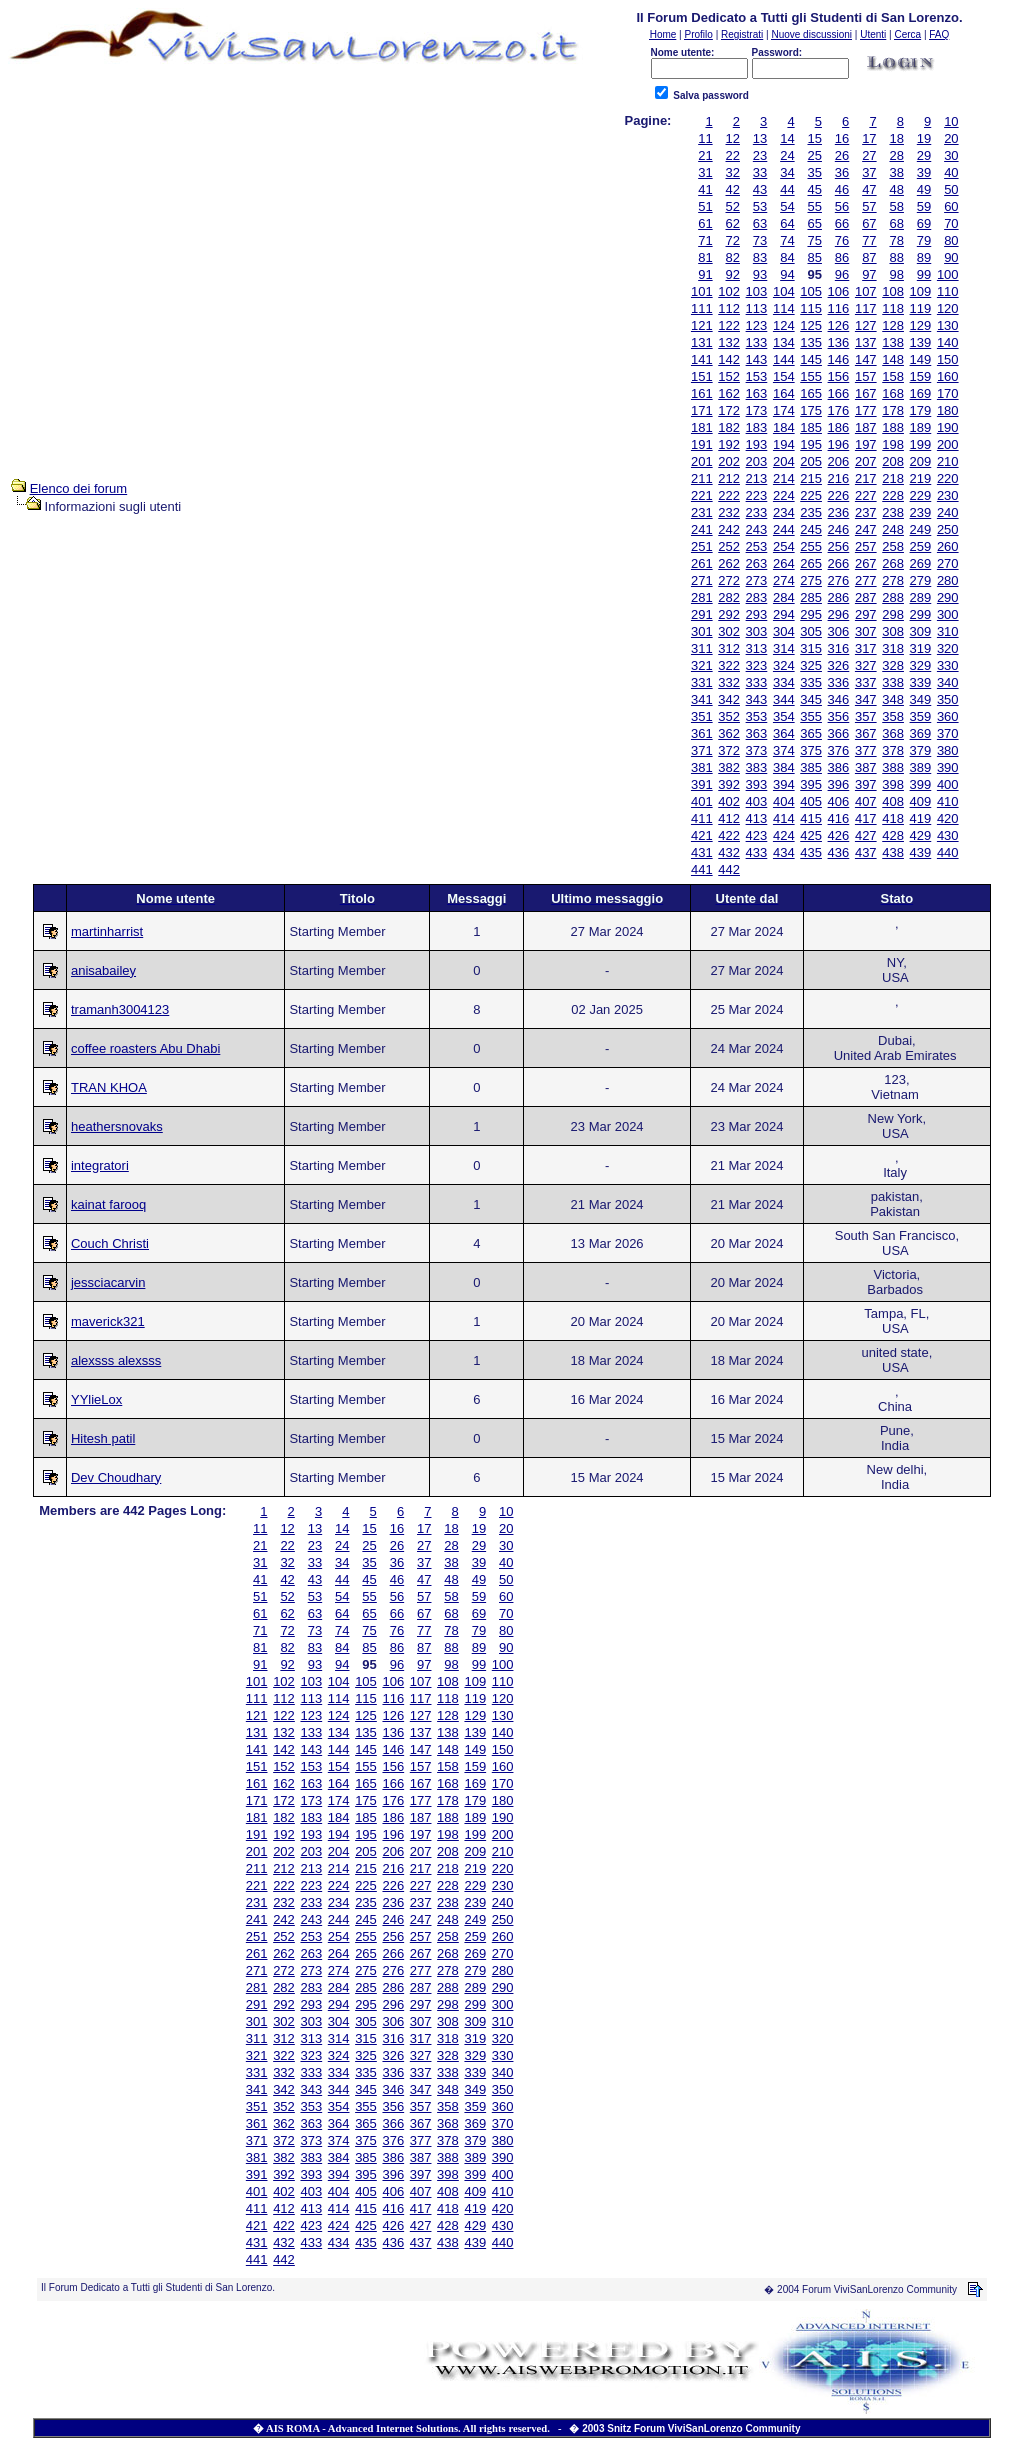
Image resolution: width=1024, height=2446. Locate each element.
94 (787, 274)
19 (924, 138)
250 (948, 529)
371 (702, 750)
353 (757, 716)
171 (702, 410)
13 (760, 138)
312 (729, 648)
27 (869, 155)
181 (702, 427)
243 (757, 529)
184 (784, 427)
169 (921, 393)
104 (784, 291)
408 (893, 801)
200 (948, 444)
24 (787, 155)
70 (951, 223)
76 (842, 240)
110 (948, 291)
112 (729, 308)
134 (784, 342)
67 (869, 223)
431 (702, 852)
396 (839, 784)
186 (839, 427)
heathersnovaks (117, 1126)
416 (839, 818)
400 (948, 784)
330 (948, 665)
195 (811, 444)
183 (757, 427)
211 (702, 478)
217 (866, 478)
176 (839, 410)
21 (705, 155)
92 (733, 274)
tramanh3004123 (120, 1009)
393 (757, 784)
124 (784, 325)
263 (757, 563)
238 (893, 512)
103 (757, 291)
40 (951, 172)
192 (729, 444)
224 (784, 495)
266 (839, 563)
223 (757, 495)
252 (729, 546)
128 (893, 325)
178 (893, 410)
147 (866, 359)
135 (811, 342)
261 (702, 563)
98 (896, 274)
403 (757, 801)
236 (839, 512)
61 (705, 223)
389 (921, 767)
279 (921, 580)
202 (729, 461)
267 (866, 563)
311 (702, 648)
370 (948, 733)
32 (733, 172)
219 (921, 478)
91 (705, 274)
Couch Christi (110, 1243)
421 (702, 835)
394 (784, 784)
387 (866, 767)
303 (757, 631)
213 (757, 478)
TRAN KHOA (109, 1087)
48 (896, 189)
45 (814, 189)
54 (787, 206)
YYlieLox (96, 1399)
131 (702, 342)
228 (893, 495)
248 (893, 529)
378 (893, 750)
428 (893, 835)
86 (842, 257)
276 (839, 580)
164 (784, 393)
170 (948, 393)
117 (866, 308)
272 (729, 580)
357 (866, 716)
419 (921, 818)
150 (948, 359)
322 (729, 665)
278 (893, 580)
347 (866, 699)
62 (733, 223)
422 (729, 835)
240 (948, 512)
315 (811, 648)
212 (729, 478)
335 (811, 682)
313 (757, 648)
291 (702, 614)
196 (839, 444)
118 (893, 308)
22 (733, 155)
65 (814, 223)
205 (811, 461)
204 (784, 461)
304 (784, 631)
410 (948, 801)
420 (948, 818)
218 (893, 478)
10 (951, 121)
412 (729, 818)
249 (921, 529)
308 (893, 631)
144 (784, 359)
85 (814, 257)
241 (702, 529)
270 (948, 563)
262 (729, 563)
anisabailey (103, 970)
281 (702, 597)
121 (702, 325)
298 (893, 614)
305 (811, 631)
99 (924, 274)
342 (729, 699)
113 (757, 308)
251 (702, 546)
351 (702, 716)
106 (839, 291)
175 (811, 410)
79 (924, 240)
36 (842, 172)
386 (839, 767)
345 (811, 699)
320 (948, 648)
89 (924, 257)
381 (702, 767)
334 (784, 682)
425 (811, 835)
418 (893, 818)
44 (787, 189)
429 (921, 835)
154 (784, 376)
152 (729, 376)
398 (893, 784)
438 (893, 852)
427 (866, 835)
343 (757, 699)
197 (866, 444)
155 (811, 376)
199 (921, 444)
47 (869, 189)
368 (893, 733)
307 (866, 631)
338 (893, 682)
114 (784, 308)
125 (811, 325)
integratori (100, 1165)
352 (729, 716)
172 (729, 410)
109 (921, 291)
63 (760, 223)
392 (729, 784)
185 (811, 427)
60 (951, 206)
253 (757, 546)
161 (702, 393)
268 (893, 563)
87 (869, 257)
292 (729, 614)
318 (893, 648)
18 (896, 138)
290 (948, 597)
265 (811, 563)
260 (948, 546)
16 (842, 138)
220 (948, 478)
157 (866, 376)
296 (839, 614)
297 (866, 614)
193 (757, 444)
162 (729, 393)
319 (921, 648)
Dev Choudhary (116, 1477)
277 (866, 580)
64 (787, 223)
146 (839, 359)
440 (948, 852)
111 (702, 308)
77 (869, 240)
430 (948, 835)
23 (760, 155)
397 (866, 784)
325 (811, 665)
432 (729, 852)
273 (757, 580)
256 (839, 546)
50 (951, 189)
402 (729, 801)
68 (896, 223)
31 (705, 172)
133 (757, 342)
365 (811, 733)
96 (842, 274)
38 (896, 172)
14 (787, 138)
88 (896, 257)
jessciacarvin (108, 1282)
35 (814, 172)
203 (757, 461)
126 (839, 325)
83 (760, 257)
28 (896, 155)
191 (702, 444)
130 (948, 325)
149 (921, 359)
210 (948, 461)
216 (839, 478)
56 (842, 206)
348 (893, 699)
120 (948, 308)
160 (948, 376)
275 (811, 580)
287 (866, 597)
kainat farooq (108, 1204)
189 (921, 427)
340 (948, 682)
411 (702, 818)
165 (811, 393)
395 (811, 784)
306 (839, 631)
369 (921, 733)
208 (893, 461)
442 (729, 869)
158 (893, 376)
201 (702, 461)
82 (733, 257)
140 (948, 342)
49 (924, 189)
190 (948, 427)
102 (729, 291)
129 (921, 325)
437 (866, 852)
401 (702, 801)
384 (784, 767)
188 (893, 427)
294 (784, 614)
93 (760, 274)
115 (811, 308)
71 (705, 240)
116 (839, 308)
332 (729, 682)
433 (757, 852)
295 (811, 614)
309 (921, 631)
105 (811, 291)
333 (757, 682)
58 (896, 206)
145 (811, 359)
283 (757, 597)
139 (921, 342)
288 (893, 597)
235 (811, 512)
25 (814, 155)
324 (784, 665)
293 (757, 614)
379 (921, 750)
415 (811, 818)
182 (729, 427)
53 (760, 206)
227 (866, 495)
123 (757, 325)
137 (866, 342)
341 (702, 699)
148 (893, 359)
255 (811, 546)
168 (893, 393)
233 (757, 512)
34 (787, 172)
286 (839, 597)
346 (839, 699)
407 (866, 801)
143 (757, 359)
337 (866, 682)
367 (866, 733)
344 (784, 699)
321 (702, 665)
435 (811, 852)
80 (951, 240)
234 (784, 512)
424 (784, 835)
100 (948, 274)
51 (705, 206)
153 (757, 376)
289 (921, 597)
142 (729, 359)
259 (921, 546)
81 (705, 257)
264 (784, 563)
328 (893, 665)
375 (811, 750)
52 (733, 206)
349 (921, 699)
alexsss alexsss (116, 1360)
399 (921, 784)
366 (839, 733)
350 (948, 699)
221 (702, 495)
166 (839, 393)
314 (784, 648)
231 (702, 512)
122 (729, 325)
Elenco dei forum (79, 488)
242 (729, 529)
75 (814, 240)
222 (729, 495)
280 (948, 580)
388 (893, 767)
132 (729, 342)
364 (784, 733)
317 (866, 648)
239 (921, 512)
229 (921, 495)
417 (866, 818)
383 (757, 767)
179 (921, 410)
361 (702, 733)
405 (811, 801)
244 (784, 529)
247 (866, 529)
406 (839, 801)
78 (896, 240)
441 (702, 869)
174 (784, 410)
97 (869, 274)
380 (948, 750)
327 (866, 665)
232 (729, 512)
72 (733, 240)
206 (839, 461)
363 (757, 733)
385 (811, 767)
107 (866, 291)
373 (757, 750)
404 (784, 801)
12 (733, 138)
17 (869, 138)
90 (951, 257)
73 (760, 240)
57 (869, 206)
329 (921, 665)
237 (866, 512)
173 (757, 410)
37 (869, 172)
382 (729, 767)
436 (839, 852)
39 (924, 172)
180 (948, 410)
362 (729, 733)
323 (757, 665)
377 (866, 750)
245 (811, 529)
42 (733, 189)
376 (839, 750)
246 (839, 529)
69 (924, 223)
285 (811, 597)
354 (784, 716)
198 (893, 444)
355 (811, 716)
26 (842, 155)
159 (921, 376)
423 (757, 835)
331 (702, 682)
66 (842, 223)
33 (760, 172)
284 (784, 597)
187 (866, 427)
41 (705, 189)
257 (866, 546)
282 (729, 597)
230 (948, 495)
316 (839, 648)
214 (784, 478)
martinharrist (107, 931)
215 (811, 478)
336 (839, 682)
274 (784, 580)
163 (757, 393)
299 (921, 614)
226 (839, 495)
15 (814, 138)
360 (948, 716)
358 (893, 716)
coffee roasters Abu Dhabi (145, 1048)
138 (893, 342)
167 (866, 393)
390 (948, 767)
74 (787, 240)
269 (921, 563)
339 (921, 682)
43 (760, 189)
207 (866, 461)
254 (784, 546)
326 (839, 665)
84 (787, 257)
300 (948, 614)
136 (839, 342)
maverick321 (108, 1321)
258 (893, 546)
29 (924, 155)
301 (702, 631)
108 (893, 291)
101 (702, 291)
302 (729, 631)
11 (705, 138)
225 (811, 495)
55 (814, 206)
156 (839, 376)
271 (702, 580)
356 (839, 716)
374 (784, 750)
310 (948, 631)
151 (702, 376)
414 (784, 818)
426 (839, 835)
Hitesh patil (103, 1438)
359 (921, 716)
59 (924, 206)
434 (784, 852)
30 (951, 155)
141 (702, 359)
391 (702, 784)
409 (921, 801)
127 (866, 325)
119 (921, 308)
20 (951, 138)
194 (784, 444)
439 (921, 852)
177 (866, 410)
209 (921, 461)
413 (757, 818)
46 (842, 189)
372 (729, 750)
